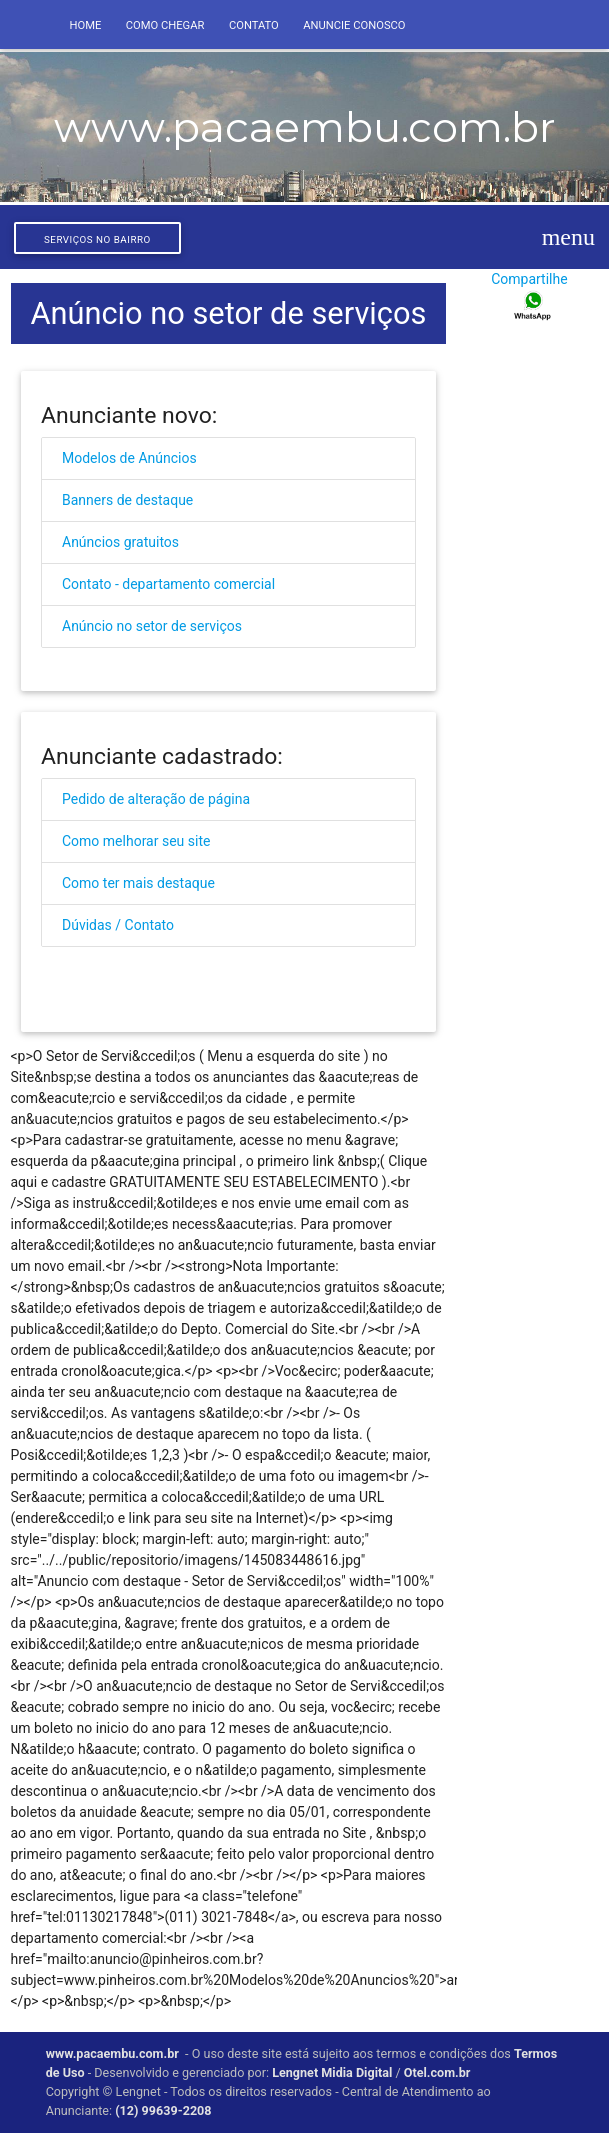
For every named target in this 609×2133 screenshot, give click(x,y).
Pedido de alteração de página (156, 799)
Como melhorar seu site (136, 841)
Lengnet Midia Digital (332, 2072)
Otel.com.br (439, 2072)
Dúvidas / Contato (118, 925)
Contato (254, 25)
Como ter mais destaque (138, 883)
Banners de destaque (127, 500)
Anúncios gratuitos (120, 542)
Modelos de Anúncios (129, 458)
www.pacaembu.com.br (112, 2053)
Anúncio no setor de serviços (152, 626)
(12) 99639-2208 (163, 2110)
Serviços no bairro (97, 239)
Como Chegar (165, 25)
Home (85, 25)
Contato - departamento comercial (168, 584)
